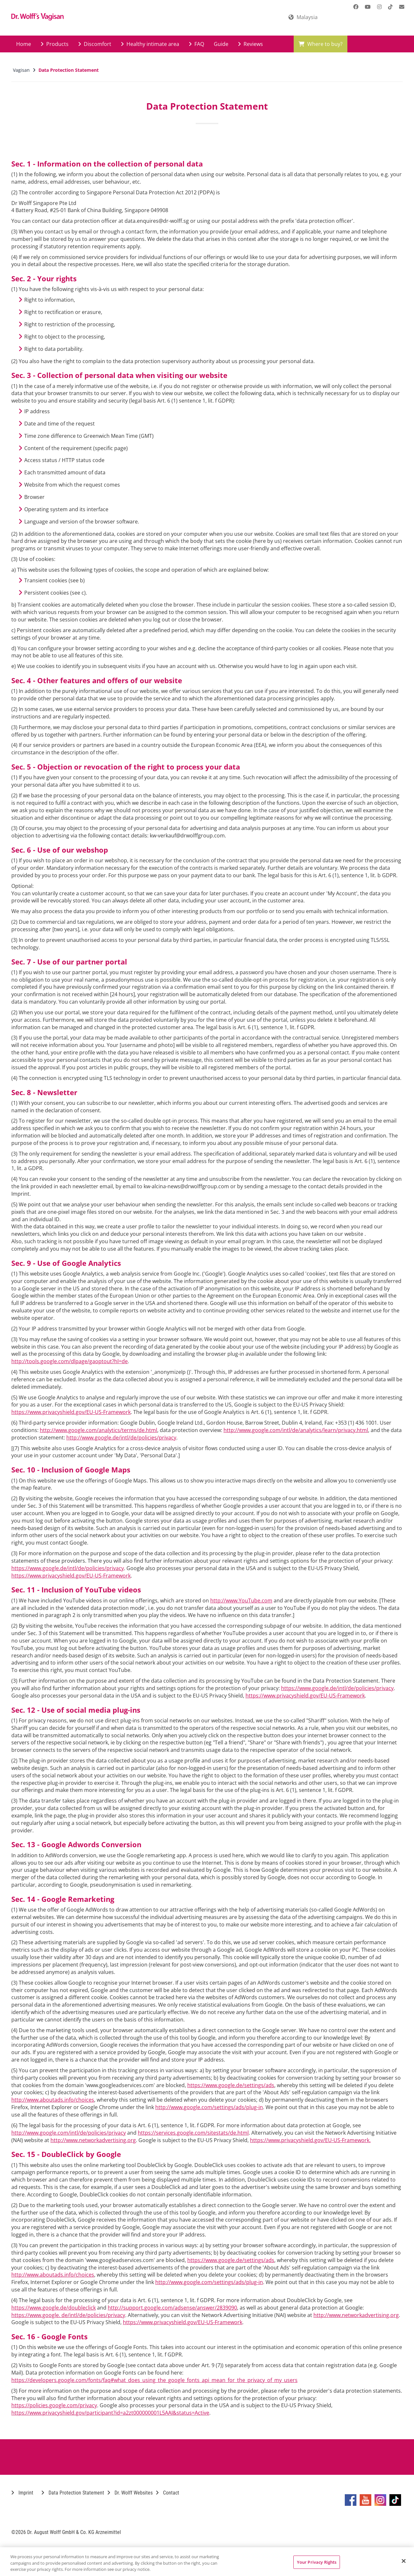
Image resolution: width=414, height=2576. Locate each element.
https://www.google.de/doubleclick (53, 2307)
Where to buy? (321, 44)
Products (55, 44)
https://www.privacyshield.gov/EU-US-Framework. (310, 2140)
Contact (167, 2493)
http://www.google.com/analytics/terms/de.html (98, 1430)
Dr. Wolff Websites (130, 2493)
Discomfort (94, 44)
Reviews (250, 44)
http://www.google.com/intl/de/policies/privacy (68, 2132)
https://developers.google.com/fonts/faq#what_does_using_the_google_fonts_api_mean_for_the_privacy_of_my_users (154, 2380)
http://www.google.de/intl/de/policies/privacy (121, 1437)
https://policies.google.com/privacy (54, 2405)
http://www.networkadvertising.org (93, 2140)
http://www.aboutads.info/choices (52, 2099)
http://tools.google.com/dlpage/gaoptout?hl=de (69, 1361)
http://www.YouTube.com (241, 1600)
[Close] (404, 2561)
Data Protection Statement (72, 2493)
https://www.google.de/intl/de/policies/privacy (67, 1568)
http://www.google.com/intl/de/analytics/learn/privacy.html (295, 1430)
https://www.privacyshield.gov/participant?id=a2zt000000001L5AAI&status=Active (110, 2412)
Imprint (22, 2493)
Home (23, 44)
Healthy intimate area (150, 44)
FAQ (196, 44)
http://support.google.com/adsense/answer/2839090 (172, 2307)
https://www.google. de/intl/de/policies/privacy (68, 2315)
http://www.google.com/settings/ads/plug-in (209, 2107)
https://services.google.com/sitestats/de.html (193, 2132)
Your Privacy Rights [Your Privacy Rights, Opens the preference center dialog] (316, 2562)
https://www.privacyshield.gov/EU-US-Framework (71, 1412)
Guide (221, 44)
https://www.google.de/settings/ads (230, 2085)
